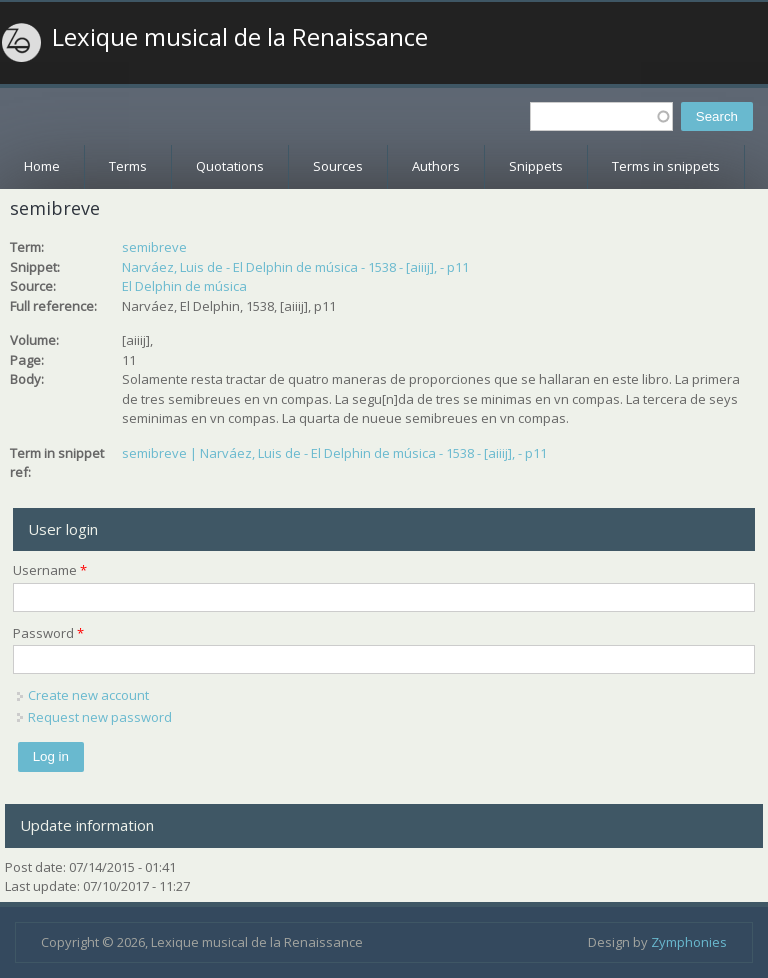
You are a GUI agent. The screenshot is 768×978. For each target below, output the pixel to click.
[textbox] (601, 116)
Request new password (100, 717)
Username (50, 570)
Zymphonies (689, 942)
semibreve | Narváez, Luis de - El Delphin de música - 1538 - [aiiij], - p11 (334, 453)
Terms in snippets (666, 166)
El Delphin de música (184, 286)
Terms (128, 166)
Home (42, 166)
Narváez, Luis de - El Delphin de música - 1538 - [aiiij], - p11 (295, 267)
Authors (436, 166)
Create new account (88, 695)
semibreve (154, 247)
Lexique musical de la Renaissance (240, 37)
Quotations (230, 166)
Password (48, 633)
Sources (338, 166)
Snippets (536, 166)
